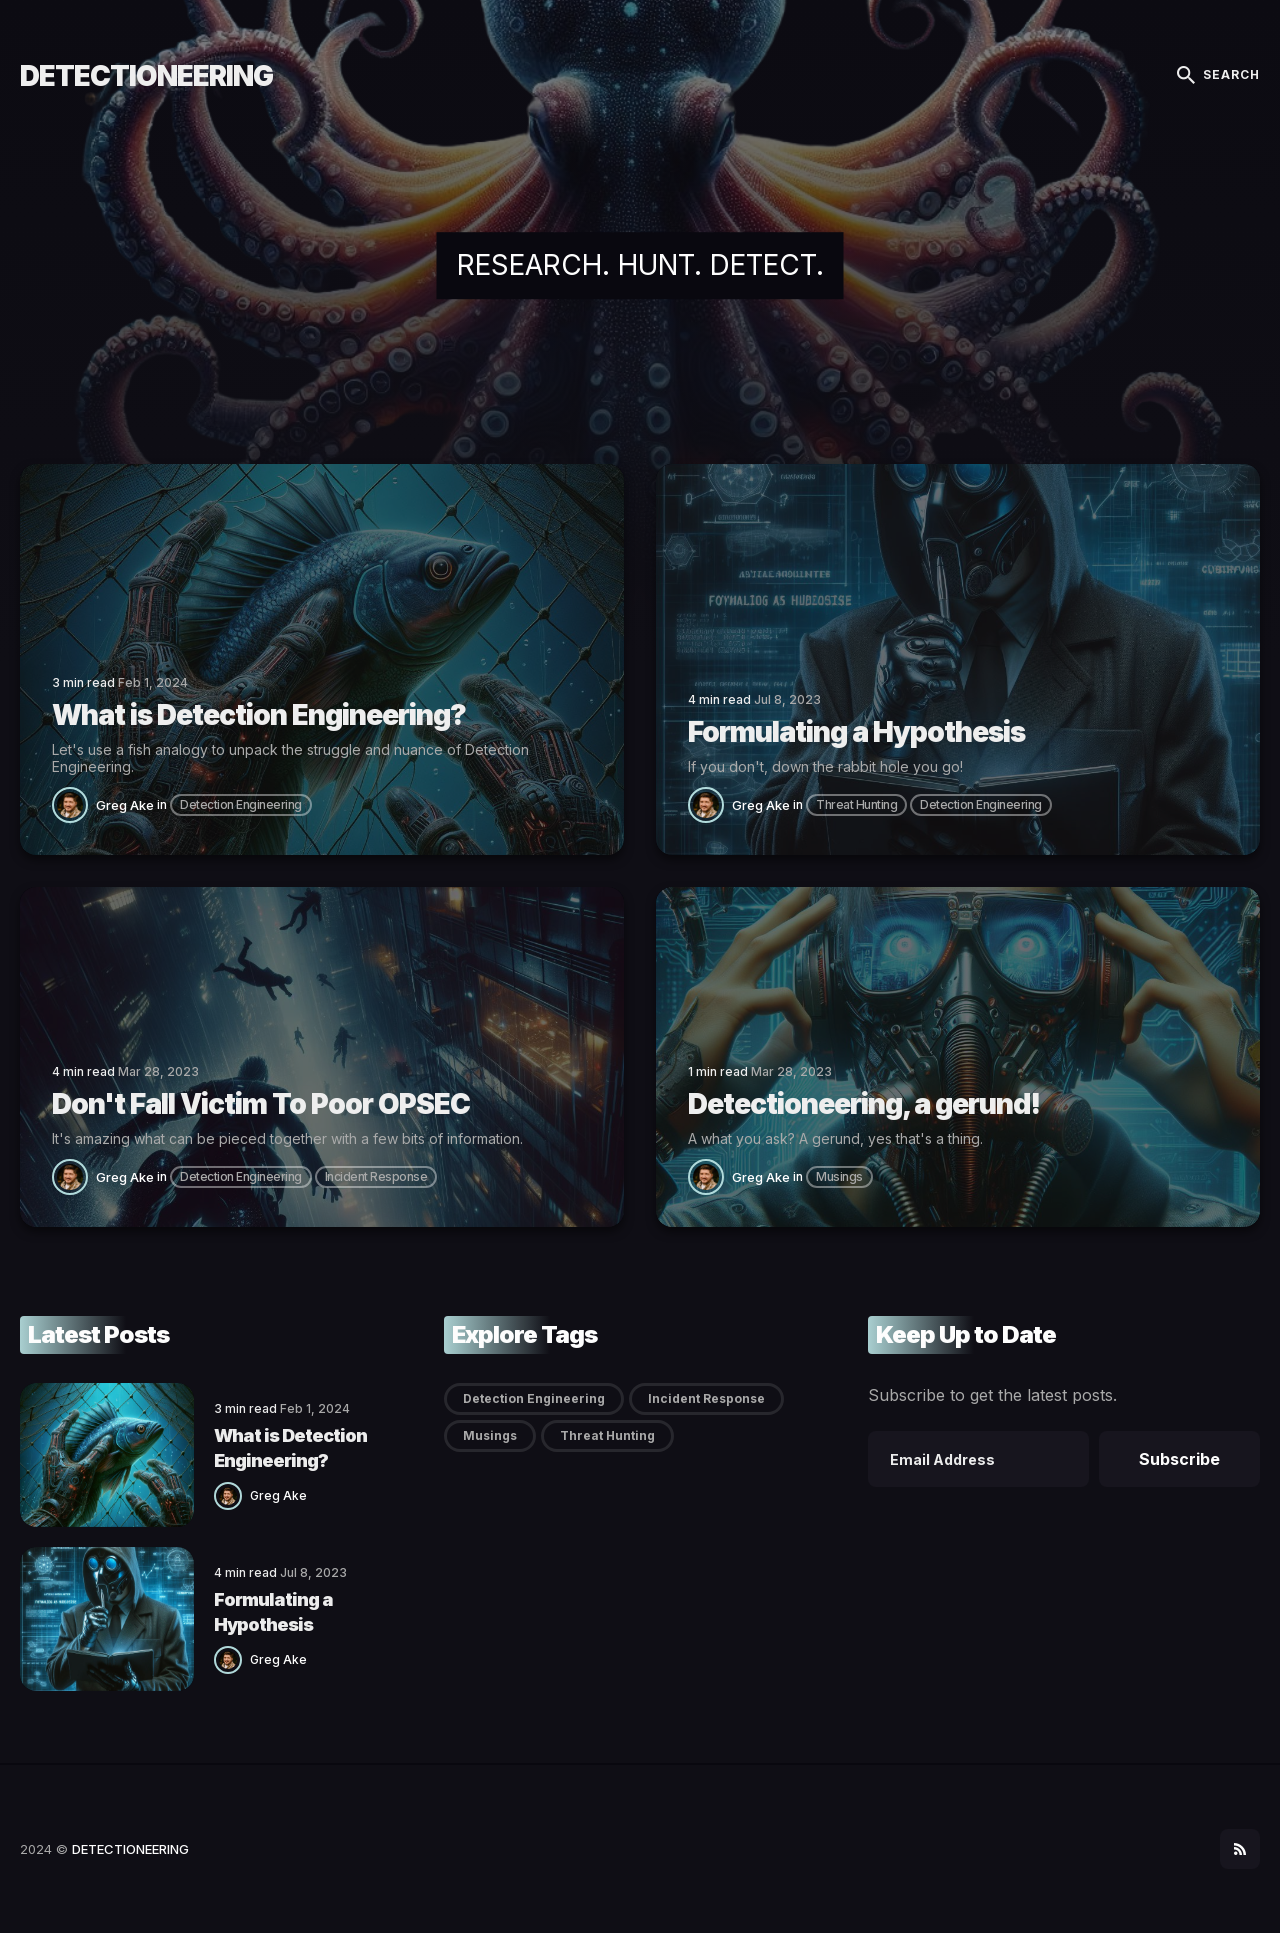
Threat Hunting (856, 804)
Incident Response (376, 1176)
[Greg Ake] (74, 804)
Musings (839, 1176)
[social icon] (1240, 1849)
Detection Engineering (241, 804)
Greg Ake (125, 805)
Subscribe (1179, 1459)
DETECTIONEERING (146, 76)
